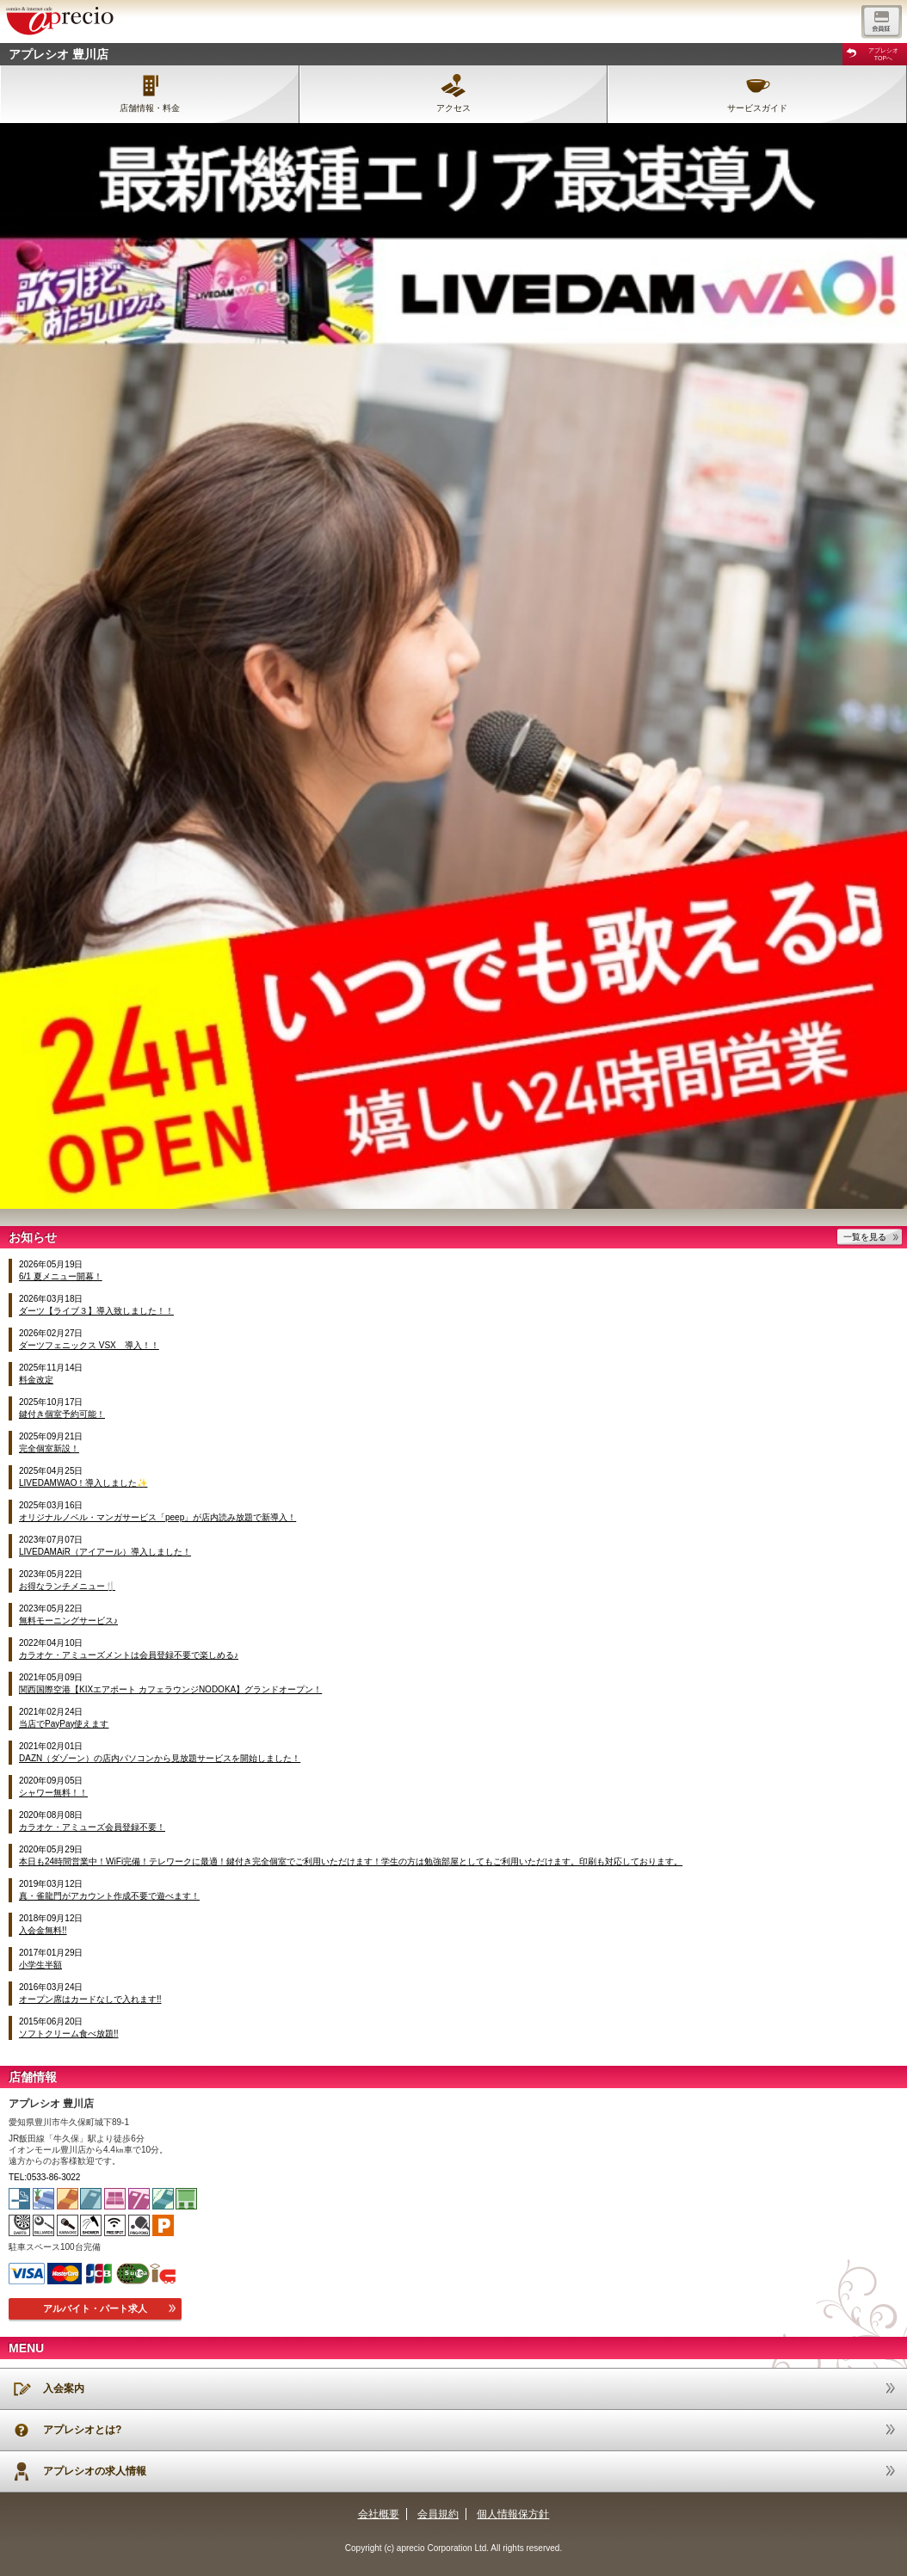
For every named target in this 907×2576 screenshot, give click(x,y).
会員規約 (438, 2514)
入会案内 (63, 2388)
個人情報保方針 (513, 2514)
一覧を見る (864, 1237)
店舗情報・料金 (150, 108)
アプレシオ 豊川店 (58, 54)
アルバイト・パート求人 (95, 2308)
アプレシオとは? (82, 2430)
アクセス (453, 108)
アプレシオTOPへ (883, 54)
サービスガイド (757, 108)
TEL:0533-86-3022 (44, 2177)
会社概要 (378, 2514)
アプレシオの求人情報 (94, 2471)
